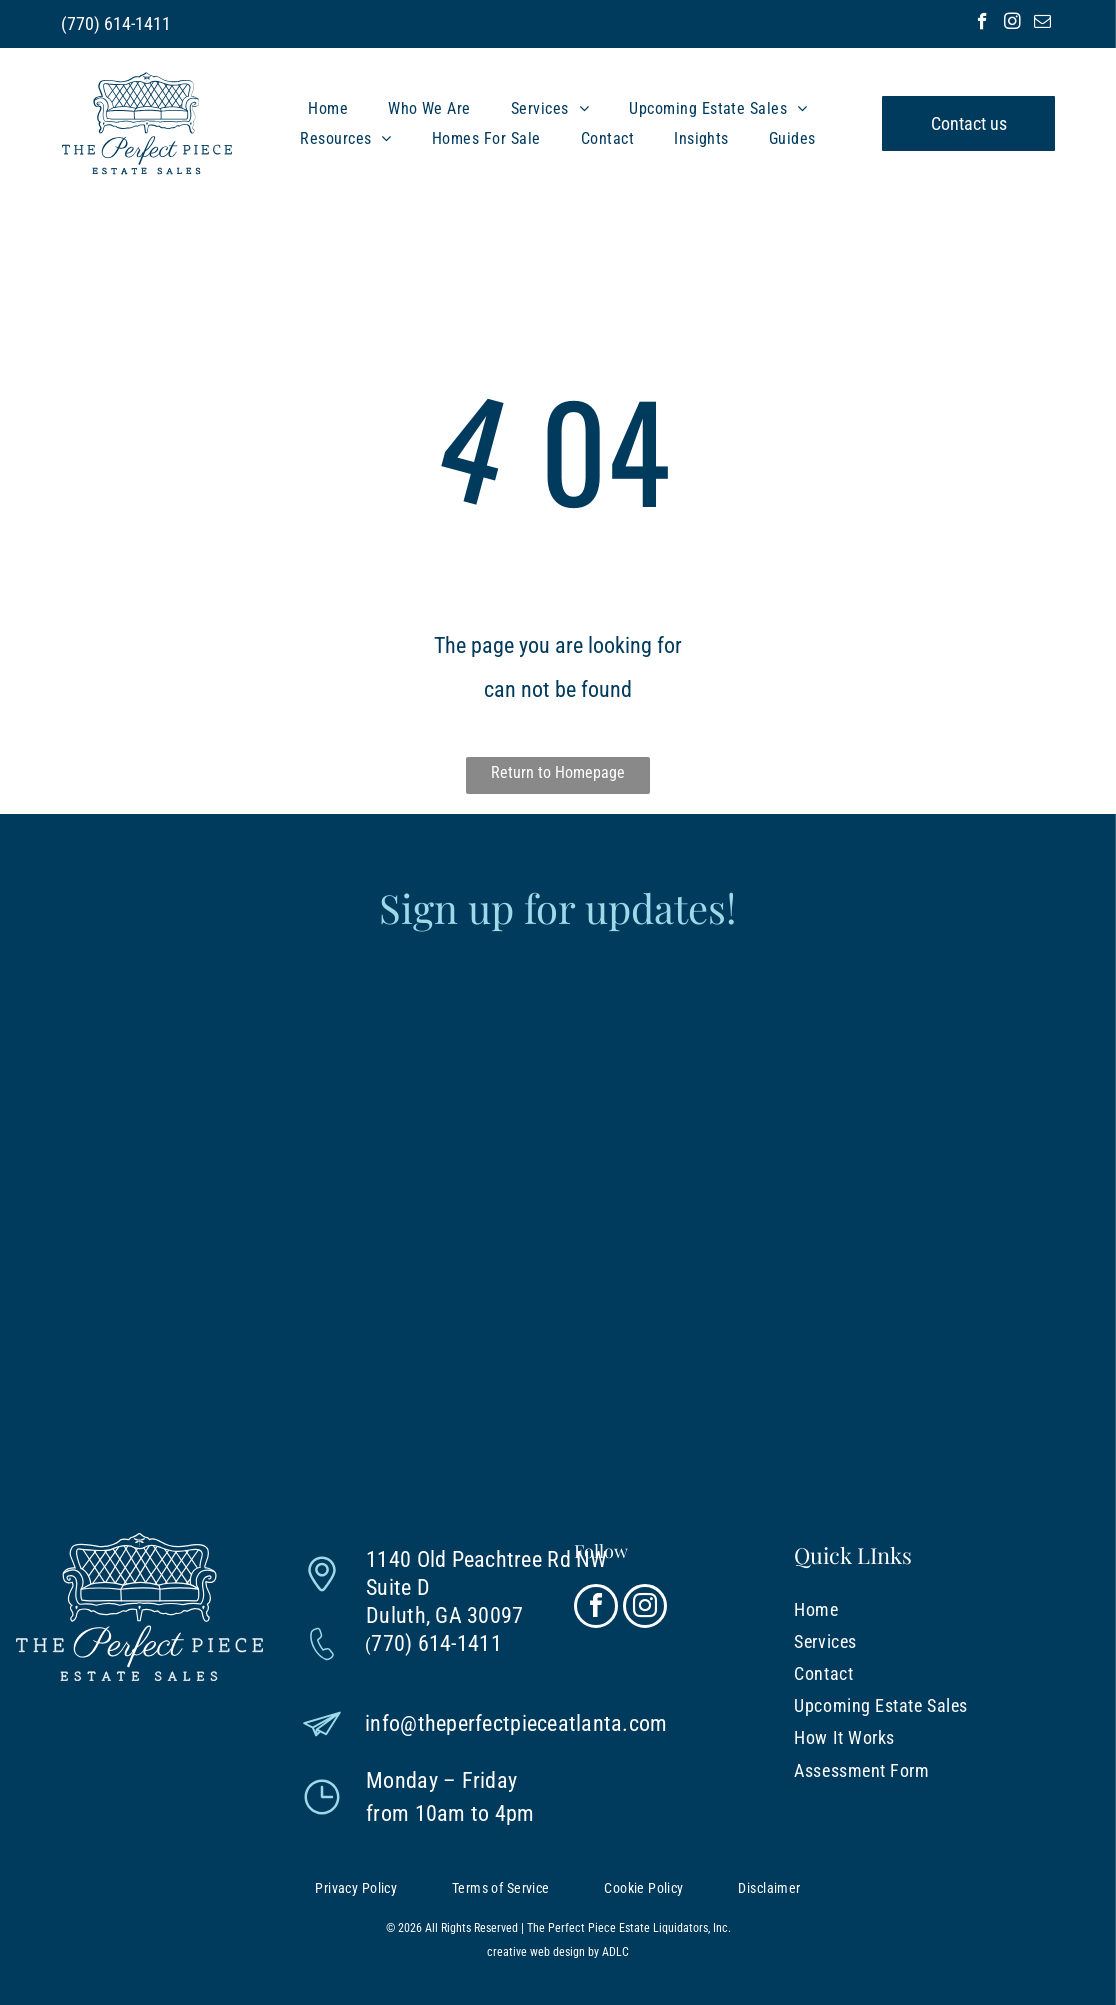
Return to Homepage (558, 772)
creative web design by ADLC (558, 1952)
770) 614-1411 (119, 23)
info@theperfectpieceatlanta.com (516, 1723)
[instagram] (1012, 24)
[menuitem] (328, 108)
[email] (1042, 24)
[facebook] (982, 24)
